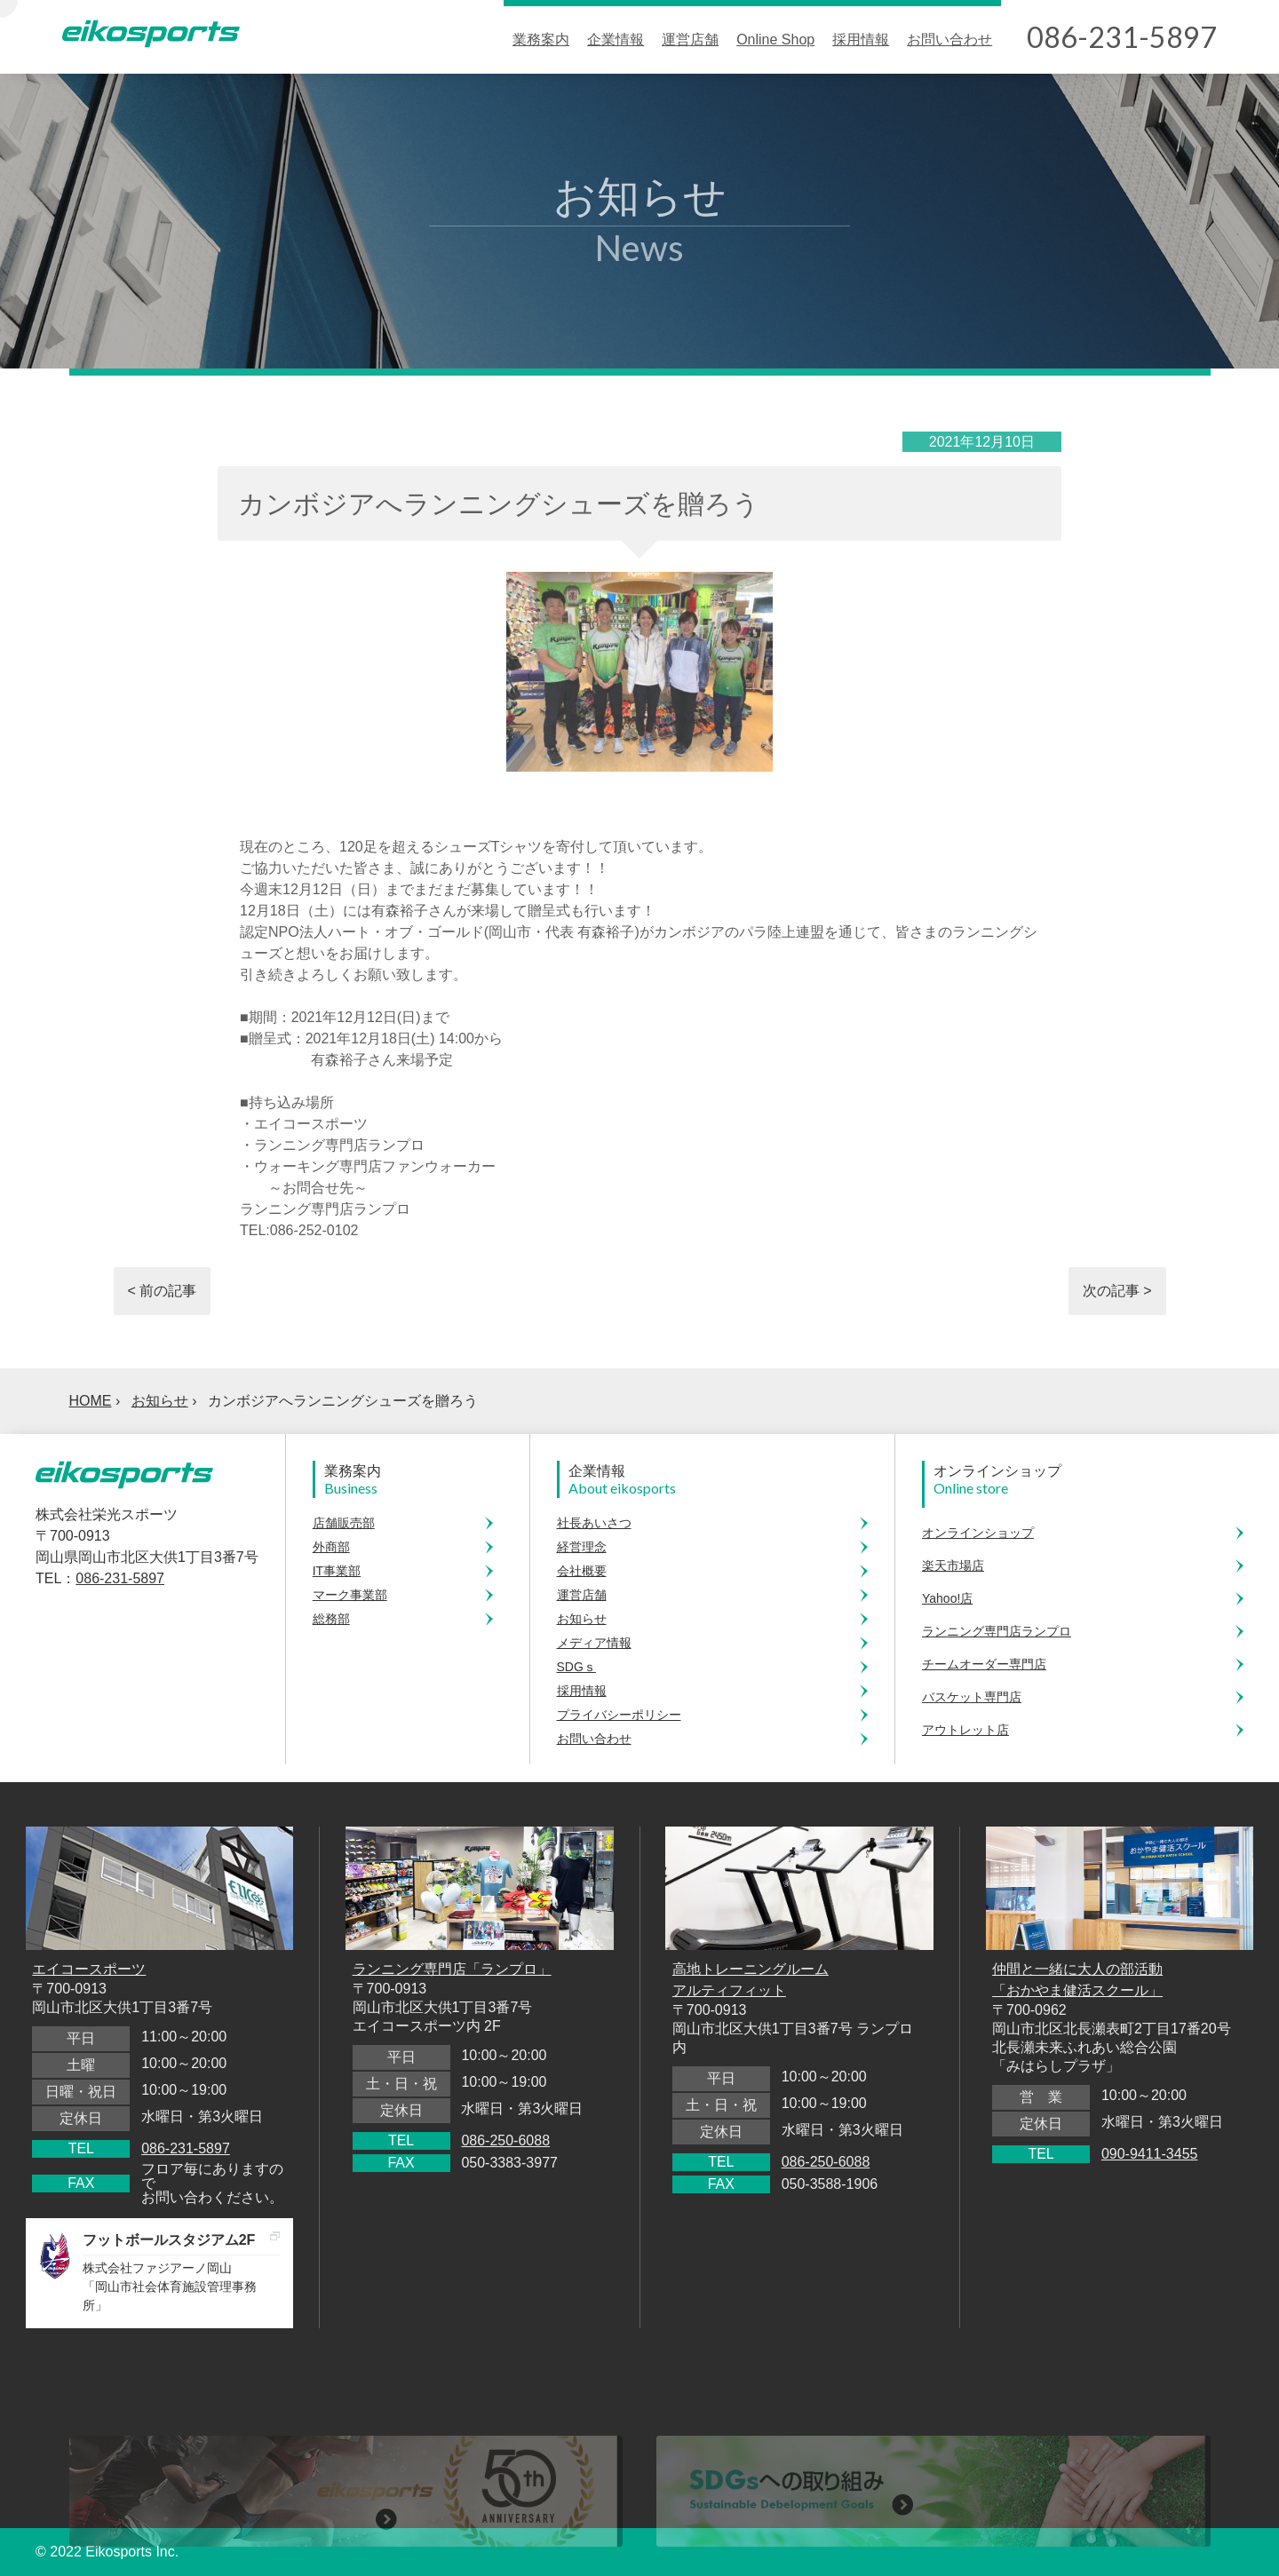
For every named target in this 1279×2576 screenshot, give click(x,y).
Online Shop (775, 39)
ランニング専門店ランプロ (996, 1631)
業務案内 (540, 39)
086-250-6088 (505, 2140)
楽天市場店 (953, 1565)
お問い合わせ (949, 39)
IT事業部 (337, 1571)
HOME (90, 1400)
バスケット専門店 (971, 1697)
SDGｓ (576, 1667)
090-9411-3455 (1149, 2153)
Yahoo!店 (947, 1598)
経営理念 (582, 1547)
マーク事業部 (350, 1595)
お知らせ (159, 1400)
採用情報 (860, 39)
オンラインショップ (978, 1533)
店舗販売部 (344, 1523)
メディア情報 (594, 1643)
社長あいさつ (594, 1523)
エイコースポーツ (89, 1969)
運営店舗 (690, 39)
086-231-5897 (119, 1578)
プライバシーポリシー (619, 1715)
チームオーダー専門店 (984, 1664)
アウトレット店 (965, 1730)
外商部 (331, 1547)
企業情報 (615, 39)
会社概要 (582, 1571)
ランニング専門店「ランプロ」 (452, 1969)
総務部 (331, 1619)
